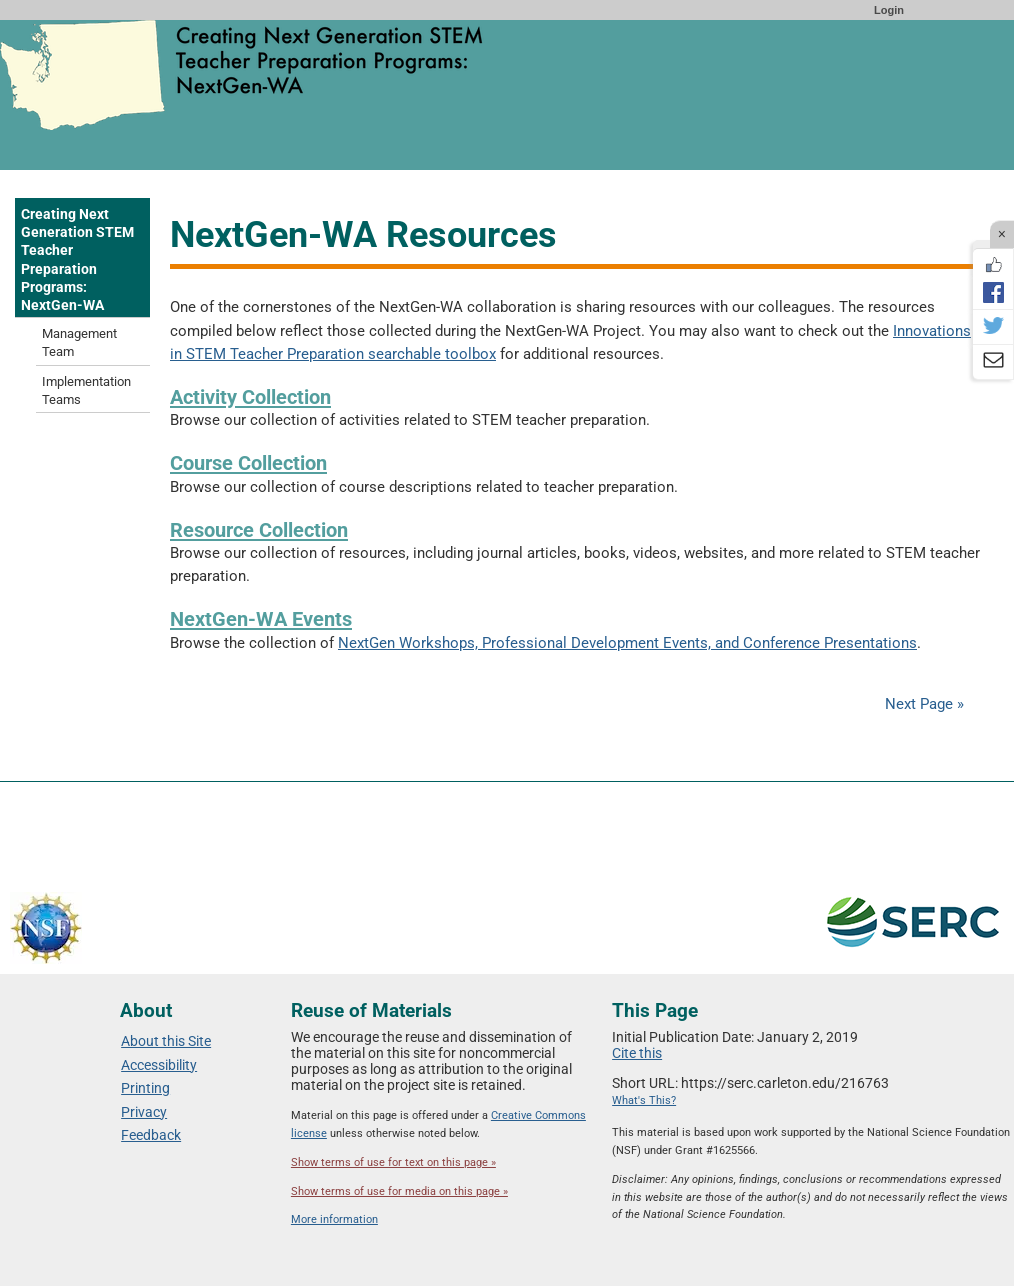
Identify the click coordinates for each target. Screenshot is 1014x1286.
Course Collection (248, 463)
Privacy (144, 1112)
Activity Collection (250, 397)
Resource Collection (259, 530)
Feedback (151, 1135)
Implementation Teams (86, 390)
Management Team (79, 342)
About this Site (166, 1041)
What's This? (644, 1100)
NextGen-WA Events (261, 619)
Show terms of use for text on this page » (393, 1162)
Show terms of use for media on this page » (399, 1191)
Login (889, 10)
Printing (145, 1088)
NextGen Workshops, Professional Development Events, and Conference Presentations (627, 643)
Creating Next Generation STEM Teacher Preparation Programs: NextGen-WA (77, 259)
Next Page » (922, 704)
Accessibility (159, 1065)
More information (334, 1219)
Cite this (637, 1053)
